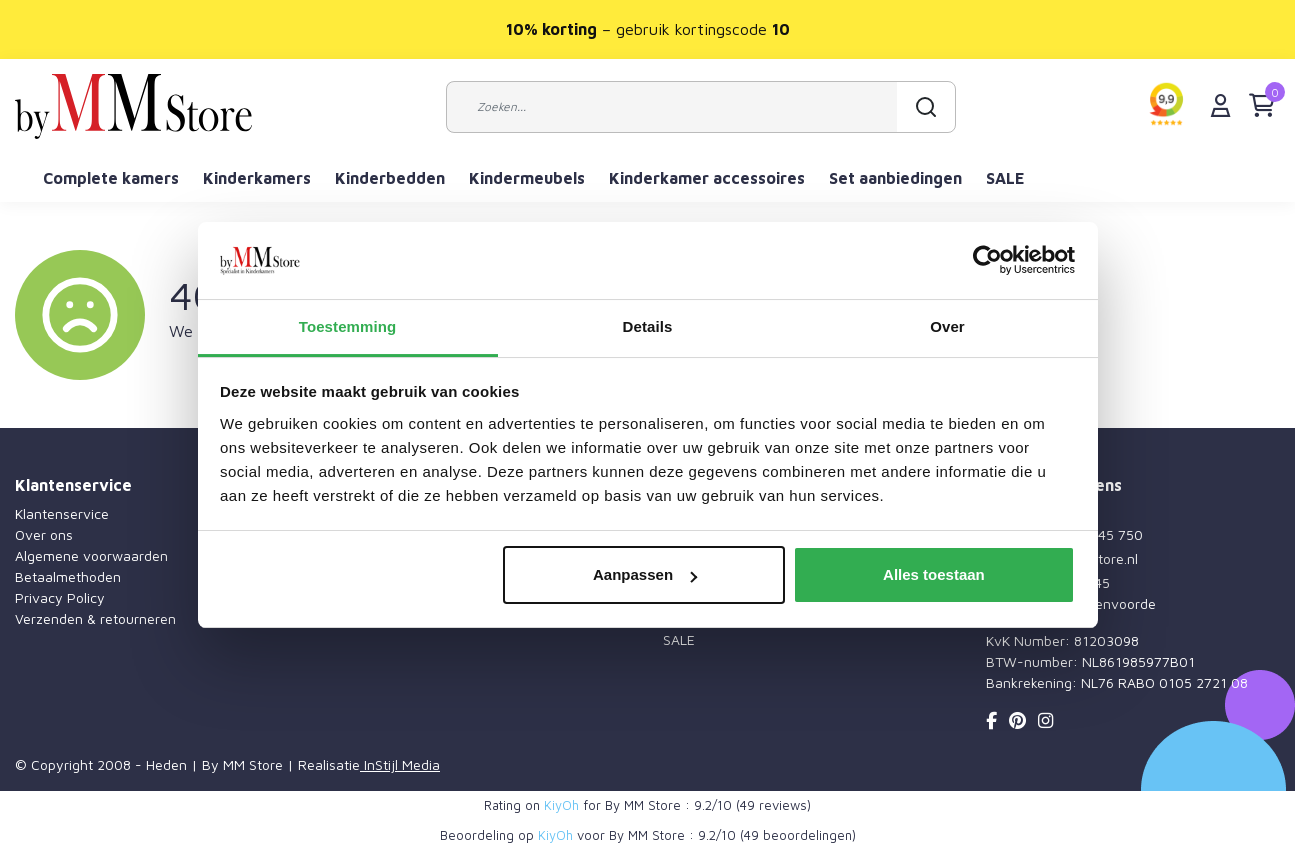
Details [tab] (648, 326)
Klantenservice (62, 513)
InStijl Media (400, 764)
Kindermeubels (527, 178)
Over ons (44, 534)
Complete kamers (111, 178)
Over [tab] (947, 326)
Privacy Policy (60, 597)
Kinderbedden (390, 178)
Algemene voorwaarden (91, 555)
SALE (1005, 178)
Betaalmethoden (68, 576)
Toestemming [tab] (348, 326)
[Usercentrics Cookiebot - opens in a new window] (987, 261)
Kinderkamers (257, 178)
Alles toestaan (934, 574)
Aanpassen (645, 574)
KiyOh (561, 805)
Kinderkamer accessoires (707, 178)
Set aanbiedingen (895, 178)
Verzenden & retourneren (95, 618)
